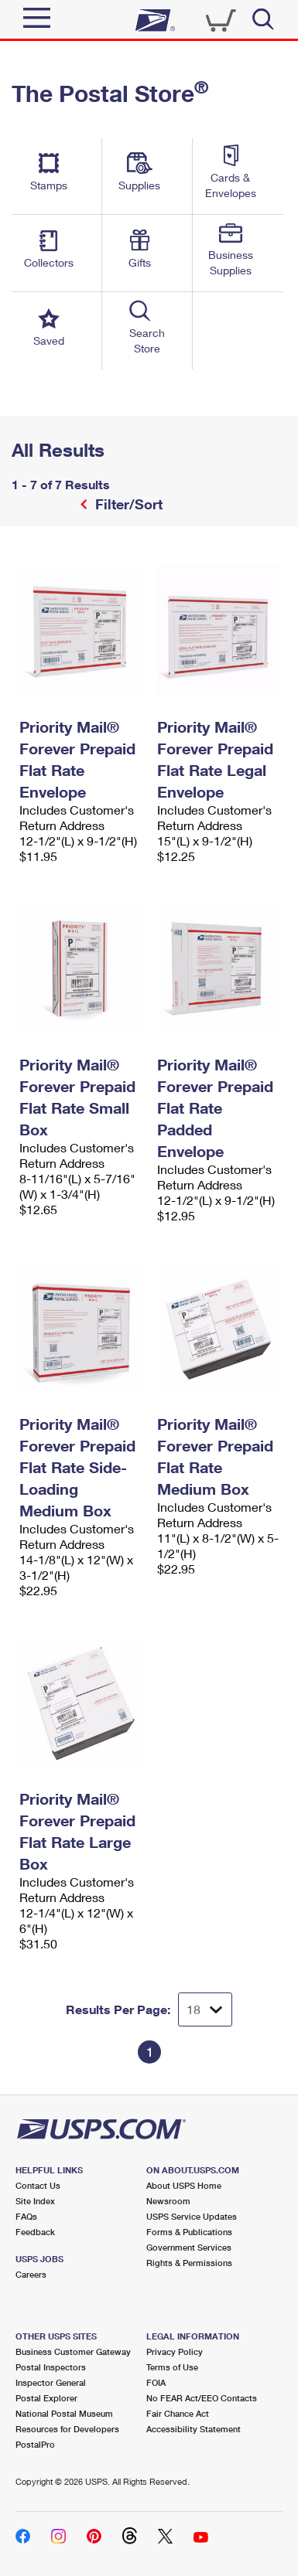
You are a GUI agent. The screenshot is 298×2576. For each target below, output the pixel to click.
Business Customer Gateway (73, 2351)
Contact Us (37, 2185)
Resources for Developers (67, 2429)
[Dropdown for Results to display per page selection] (205, 2009)
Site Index (35, 2201)
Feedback (35, 2232)
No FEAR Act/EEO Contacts (201, 2398)
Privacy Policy (174, 2351)
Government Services (188, 2247)
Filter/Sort (127, 503)
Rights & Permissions (189, 2263)
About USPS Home (183, 2185)
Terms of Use (172, 2367)
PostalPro (35, 2444)
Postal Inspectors (50, 2367)
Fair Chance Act (177, 2413)
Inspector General (50, 2382)
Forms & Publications (189, 2232)
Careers (30, 2274)
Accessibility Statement (193, 2429)
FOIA (156, 2382)
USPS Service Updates (191, 2216)
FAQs (26, 2216)
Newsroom (168, 2201)
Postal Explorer (46, 2398)
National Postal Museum (64, 2413)
